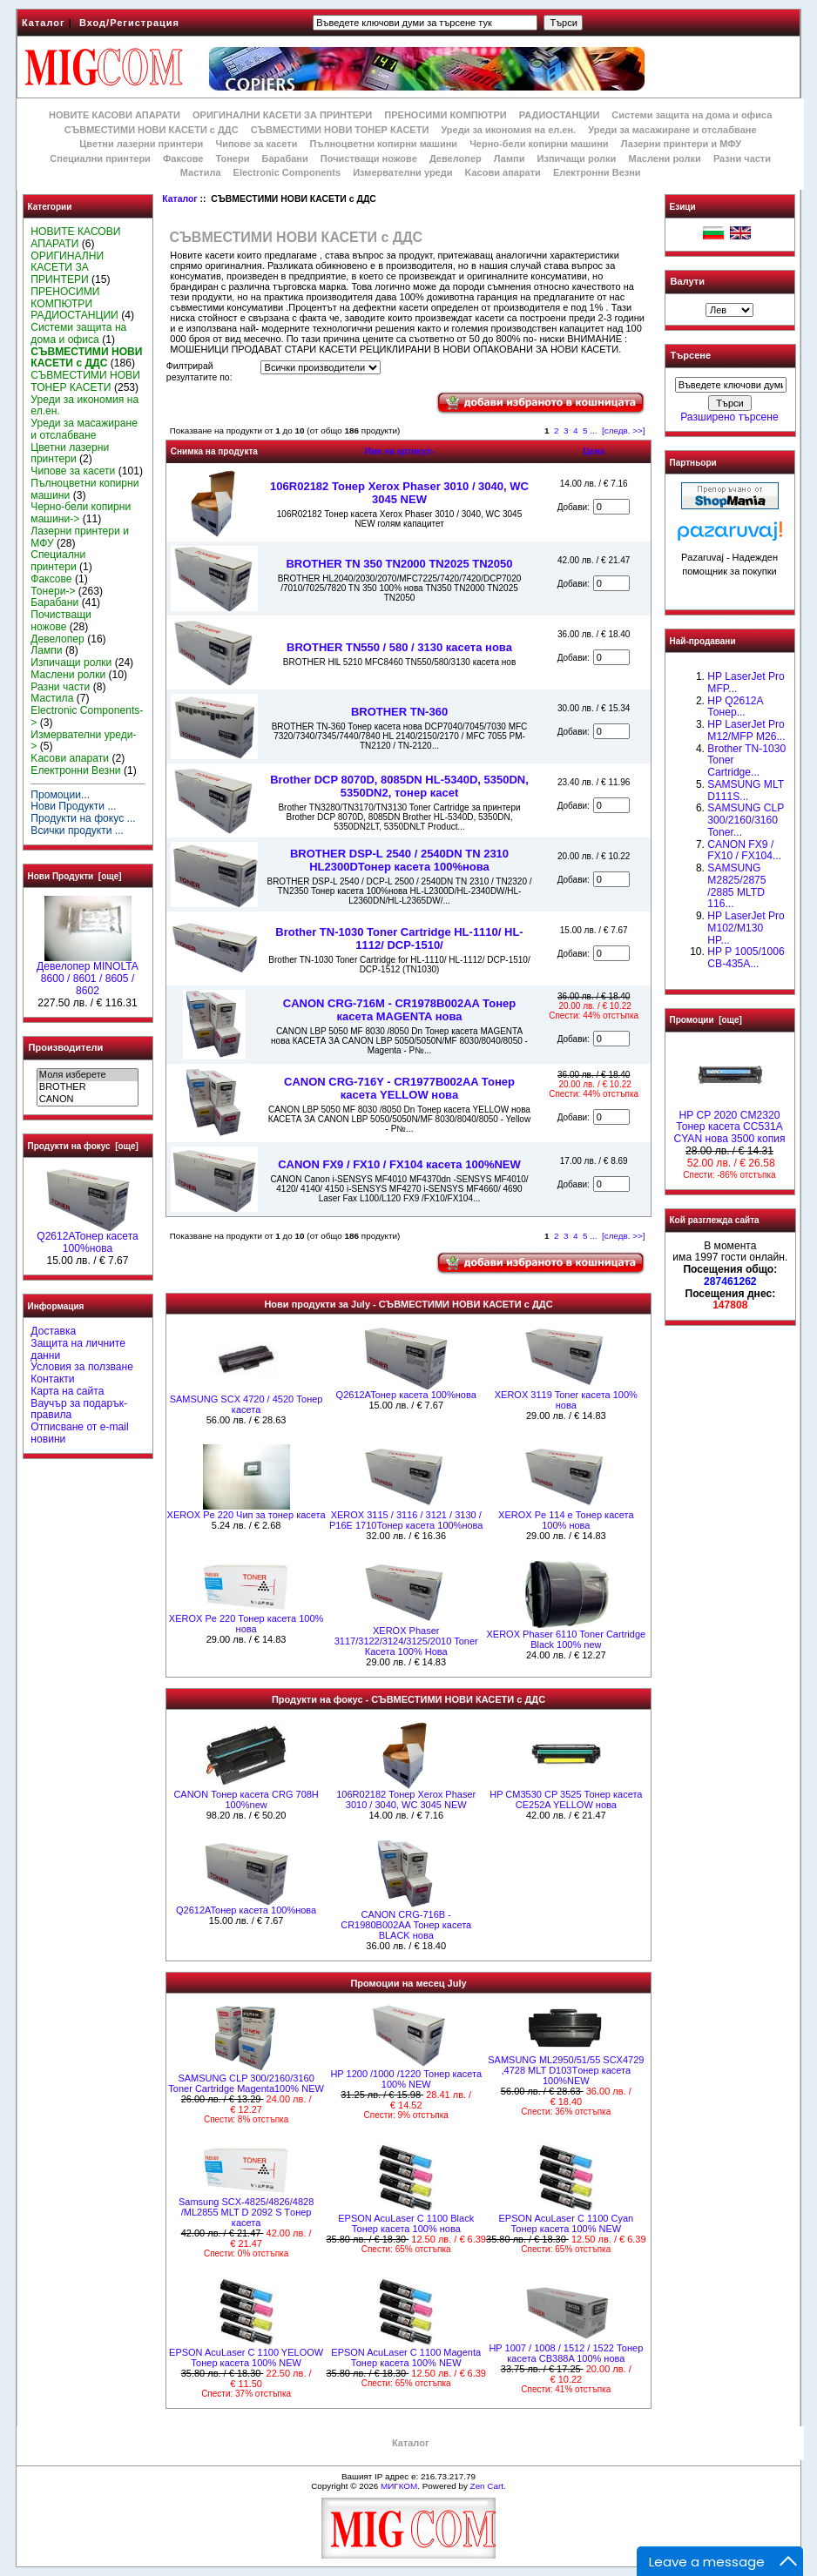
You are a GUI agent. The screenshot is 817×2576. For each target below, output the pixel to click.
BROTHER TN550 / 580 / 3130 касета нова (399, 647)
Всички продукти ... (77, 830)
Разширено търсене (729, 417)
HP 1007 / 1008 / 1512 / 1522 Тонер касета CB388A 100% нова (566, 2353)
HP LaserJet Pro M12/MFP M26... (746, 730)
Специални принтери (100, 158)
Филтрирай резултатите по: (199, 371)
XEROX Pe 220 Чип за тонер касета (246, 1515)
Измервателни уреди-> (83, 741)
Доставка (53, 1331)
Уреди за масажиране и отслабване (672, 129)
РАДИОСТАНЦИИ (559, 115)
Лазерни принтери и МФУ (681, 143)
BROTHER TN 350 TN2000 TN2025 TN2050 (399, 563)
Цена (593, 451)
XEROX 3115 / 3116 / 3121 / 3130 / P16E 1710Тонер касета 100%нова (406, 1520)
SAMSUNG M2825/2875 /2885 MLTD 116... (736, 886)
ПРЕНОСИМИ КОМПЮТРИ (445, 115)
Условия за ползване (81, 1367)
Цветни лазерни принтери (141, 143)
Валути (688, 281)
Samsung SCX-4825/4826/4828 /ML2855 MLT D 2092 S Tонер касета (246, 2212)
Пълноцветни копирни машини (383, 143)
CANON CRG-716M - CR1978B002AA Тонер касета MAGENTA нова (399, 1010)
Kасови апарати (503, 172)
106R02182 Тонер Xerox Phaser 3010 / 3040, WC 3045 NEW (399, 493)
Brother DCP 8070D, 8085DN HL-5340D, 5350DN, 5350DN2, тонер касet (399, 786)
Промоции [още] (706, 1020)
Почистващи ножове (369, 158)
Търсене (691, 356)
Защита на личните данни (77, 1349)
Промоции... (60, 795)
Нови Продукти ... (73, 806)
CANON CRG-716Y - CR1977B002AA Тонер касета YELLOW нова (399, 1088)
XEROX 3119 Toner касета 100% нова (566, 1399)
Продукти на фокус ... (82, 818)
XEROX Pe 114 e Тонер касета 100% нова (565, 1520)
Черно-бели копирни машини (538, 143)
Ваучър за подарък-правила (78, 1409)
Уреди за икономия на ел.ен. (508, 129)
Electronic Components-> (86, 716)
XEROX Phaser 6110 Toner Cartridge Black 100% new (566, 1639)
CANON (87, 1099)
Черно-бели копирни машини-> (80, 513)
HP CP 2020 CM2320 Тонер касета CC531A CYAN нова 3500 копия (729, 1123)
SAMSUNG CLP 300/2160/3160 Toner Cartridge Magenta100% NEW (246, 2083)
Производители (66, 1047)
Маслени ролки (664, 158)
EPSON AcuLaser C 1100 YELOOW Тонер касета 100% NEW (246, 2357)
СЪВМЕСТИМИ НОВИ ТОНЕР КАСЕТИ (340, 129)
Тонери (232, 158)
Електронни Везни (597, 172)
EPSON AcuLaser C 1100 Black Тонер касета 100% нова (406, 2223)
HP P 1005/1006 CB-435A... (745, 957)
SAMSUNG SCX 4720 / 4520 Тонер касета (246, 1404)
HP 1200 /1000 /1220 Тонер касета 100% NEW (406, 2078)
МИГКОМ (399, 2486)
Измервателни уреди (402, 172)
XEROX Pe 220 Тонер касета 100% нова (246, 1623)
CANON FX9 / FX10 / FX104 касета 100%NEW (399, 1164)
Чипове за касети (256, 143)
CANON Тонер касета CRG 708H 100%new (245, 1799)
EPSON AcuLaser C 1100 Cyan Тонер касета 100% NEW (565, 2223)
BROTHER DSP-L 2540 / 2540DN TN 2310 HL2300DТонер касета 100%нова (399, 860)
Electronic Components (287, 172)
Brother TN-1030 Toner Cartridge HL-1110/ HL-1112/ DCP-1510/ (399, 938)
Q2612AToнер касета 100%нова (87, 1237)
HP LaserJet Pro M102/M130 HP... (746, 928)
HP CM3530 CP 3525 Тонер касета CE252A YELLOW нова (566, 1799)
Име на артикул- (399, 451)
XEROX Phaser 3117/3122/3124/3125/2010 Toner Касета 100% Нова (406, 1641)
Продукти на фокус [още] (83, 1146)
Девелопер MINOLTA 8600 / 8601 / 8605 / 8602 (87, 974)
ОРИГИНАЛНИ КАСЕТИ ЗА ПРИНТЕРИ (282, 115)
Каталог (43, 22)
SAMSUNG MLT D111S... (745, 790)
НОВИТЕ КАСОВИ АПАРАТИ (114, 115)
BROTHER (87, 1087)
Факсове (183, 158)
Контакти (52, 1379)
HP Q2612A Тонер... (735, 707)
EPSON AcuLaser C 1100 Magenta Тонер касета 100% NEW (406, 2357)
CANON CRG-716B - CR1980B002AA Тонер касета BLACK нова (406, 1924)
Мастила (200, 172)
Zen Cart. (488, 2486)
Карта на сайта (67, 1391)
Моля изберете (87, 1075)
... (593, 430)
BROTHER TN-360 (399, 711)
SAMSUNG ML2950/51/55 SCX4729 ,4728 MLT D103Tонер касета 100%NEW (566, 2070)
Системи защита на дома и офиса (691, 115)
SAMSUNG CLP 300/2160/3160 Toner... (745, 820)
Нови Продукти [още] (75, 876)
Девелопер (455, 158)
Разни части (742, 158)
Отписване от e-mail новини (79, 1433)
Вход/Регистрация (129, 22)
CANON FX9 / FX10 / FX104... (744, 850)
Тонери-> (52, 591)
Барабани (285, 158)
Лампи (509, 158)
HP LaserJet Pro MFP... (746, 682)
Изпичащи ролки (577, 158)
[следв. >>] (623, 430)
